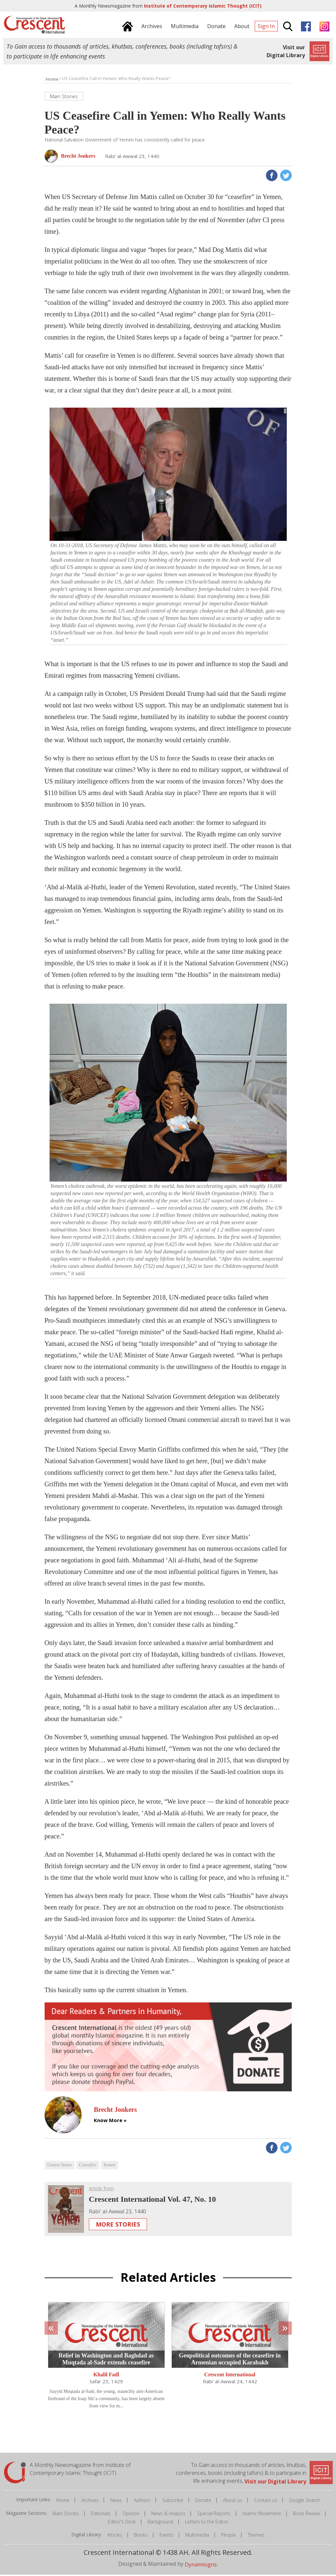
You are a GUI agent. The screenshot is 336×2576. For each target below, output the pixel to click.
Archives (89, 2501)
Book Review (306, 2515)
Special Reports (214, 2515)
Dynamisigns (201, 2565)
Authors (142, 2501)
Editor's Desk (122, 2523)
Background (160, 2523)
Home (62, 2501)
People (228, 2536)
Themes (256, 2536)
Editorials (101, 2515)
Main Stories (66, 2515)
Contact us (265, 2501)
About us (232, 2501)
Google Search (304, 2501)
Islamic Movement (262, 2515)
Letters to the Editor (206, 2523)
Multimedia (197, 2536)
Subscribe (172, 2501)
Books (141, 2536)
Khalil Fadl (106, 2376)
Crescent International (229, 2376)
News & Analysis (168, 2515)
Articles (114, 2536)
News (116, 2501)
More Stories (118, 2226)
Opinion (131, 2515)
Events (166, 2536)
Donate (203, 2501)
